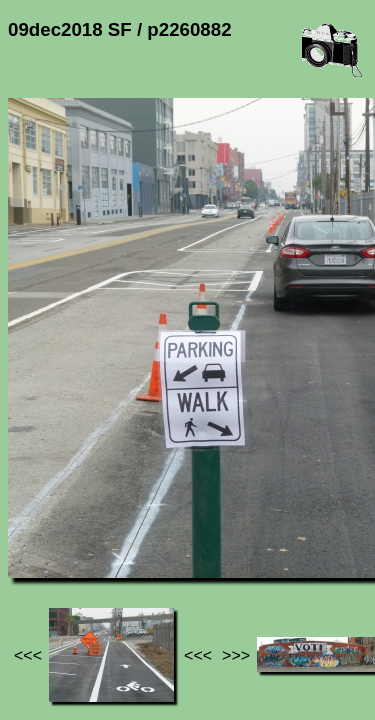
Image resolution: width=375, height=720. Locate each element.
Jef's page (44, 520)
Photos (119, 520)
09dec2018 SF (209, 520)
